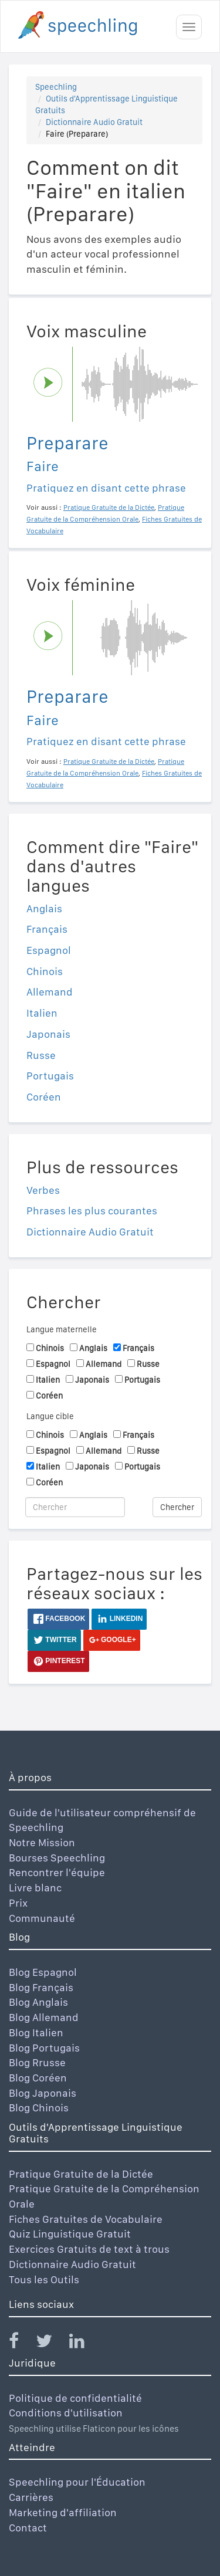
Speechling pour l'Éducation (77, 2482)
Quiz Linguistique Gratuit (70, 2234)
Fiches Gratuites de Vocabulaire (86, 2219)
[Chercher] (75, 1507)
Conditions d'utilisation (66, 2412)
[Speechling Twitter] (51, 2343)
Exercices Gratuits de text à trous (89, 2249)
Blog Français (41, 1987)
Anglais (44, 908)
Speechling (56, 87)
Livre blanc (35, 1887)
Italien (41, 1013)
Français (46, 929)
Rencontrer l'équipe (57, 1872)
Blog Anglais (38, 2002)
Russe (41, 1055)
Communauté (42, 1918)
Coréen (43, 1097)
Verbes (43, 1190)
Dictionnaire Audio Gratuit (94, 122)
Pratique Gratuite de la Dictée (81, 2174)
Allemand (49, 992)
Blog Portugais (44, 2048)
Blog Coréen (38, 2077)
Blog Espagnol (43, 1972)
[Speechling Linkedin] (84, 2343)
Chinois (44, 971)
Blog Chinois (39, 2107)
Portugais (50, 1075)
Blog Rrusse (37, 2062)
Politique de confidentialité (75, 2398)
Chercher (177, 1507)
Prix (18, 1903)
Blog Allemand (44, 2017)
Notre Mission (42, 1842)
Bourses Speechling (57, 1857)
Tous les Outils (44, 2279)
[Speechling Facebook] (21, 2343)
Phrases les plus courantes (91, 1210)
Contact (28, 2527)
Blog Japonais (42, 2093)
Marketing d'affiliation (63, 2512)
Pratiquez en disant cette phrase (106, 488)
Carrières (31, 2497)
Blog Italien (36, 2032)
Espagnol (48, 950)
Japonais (48, 1034)
